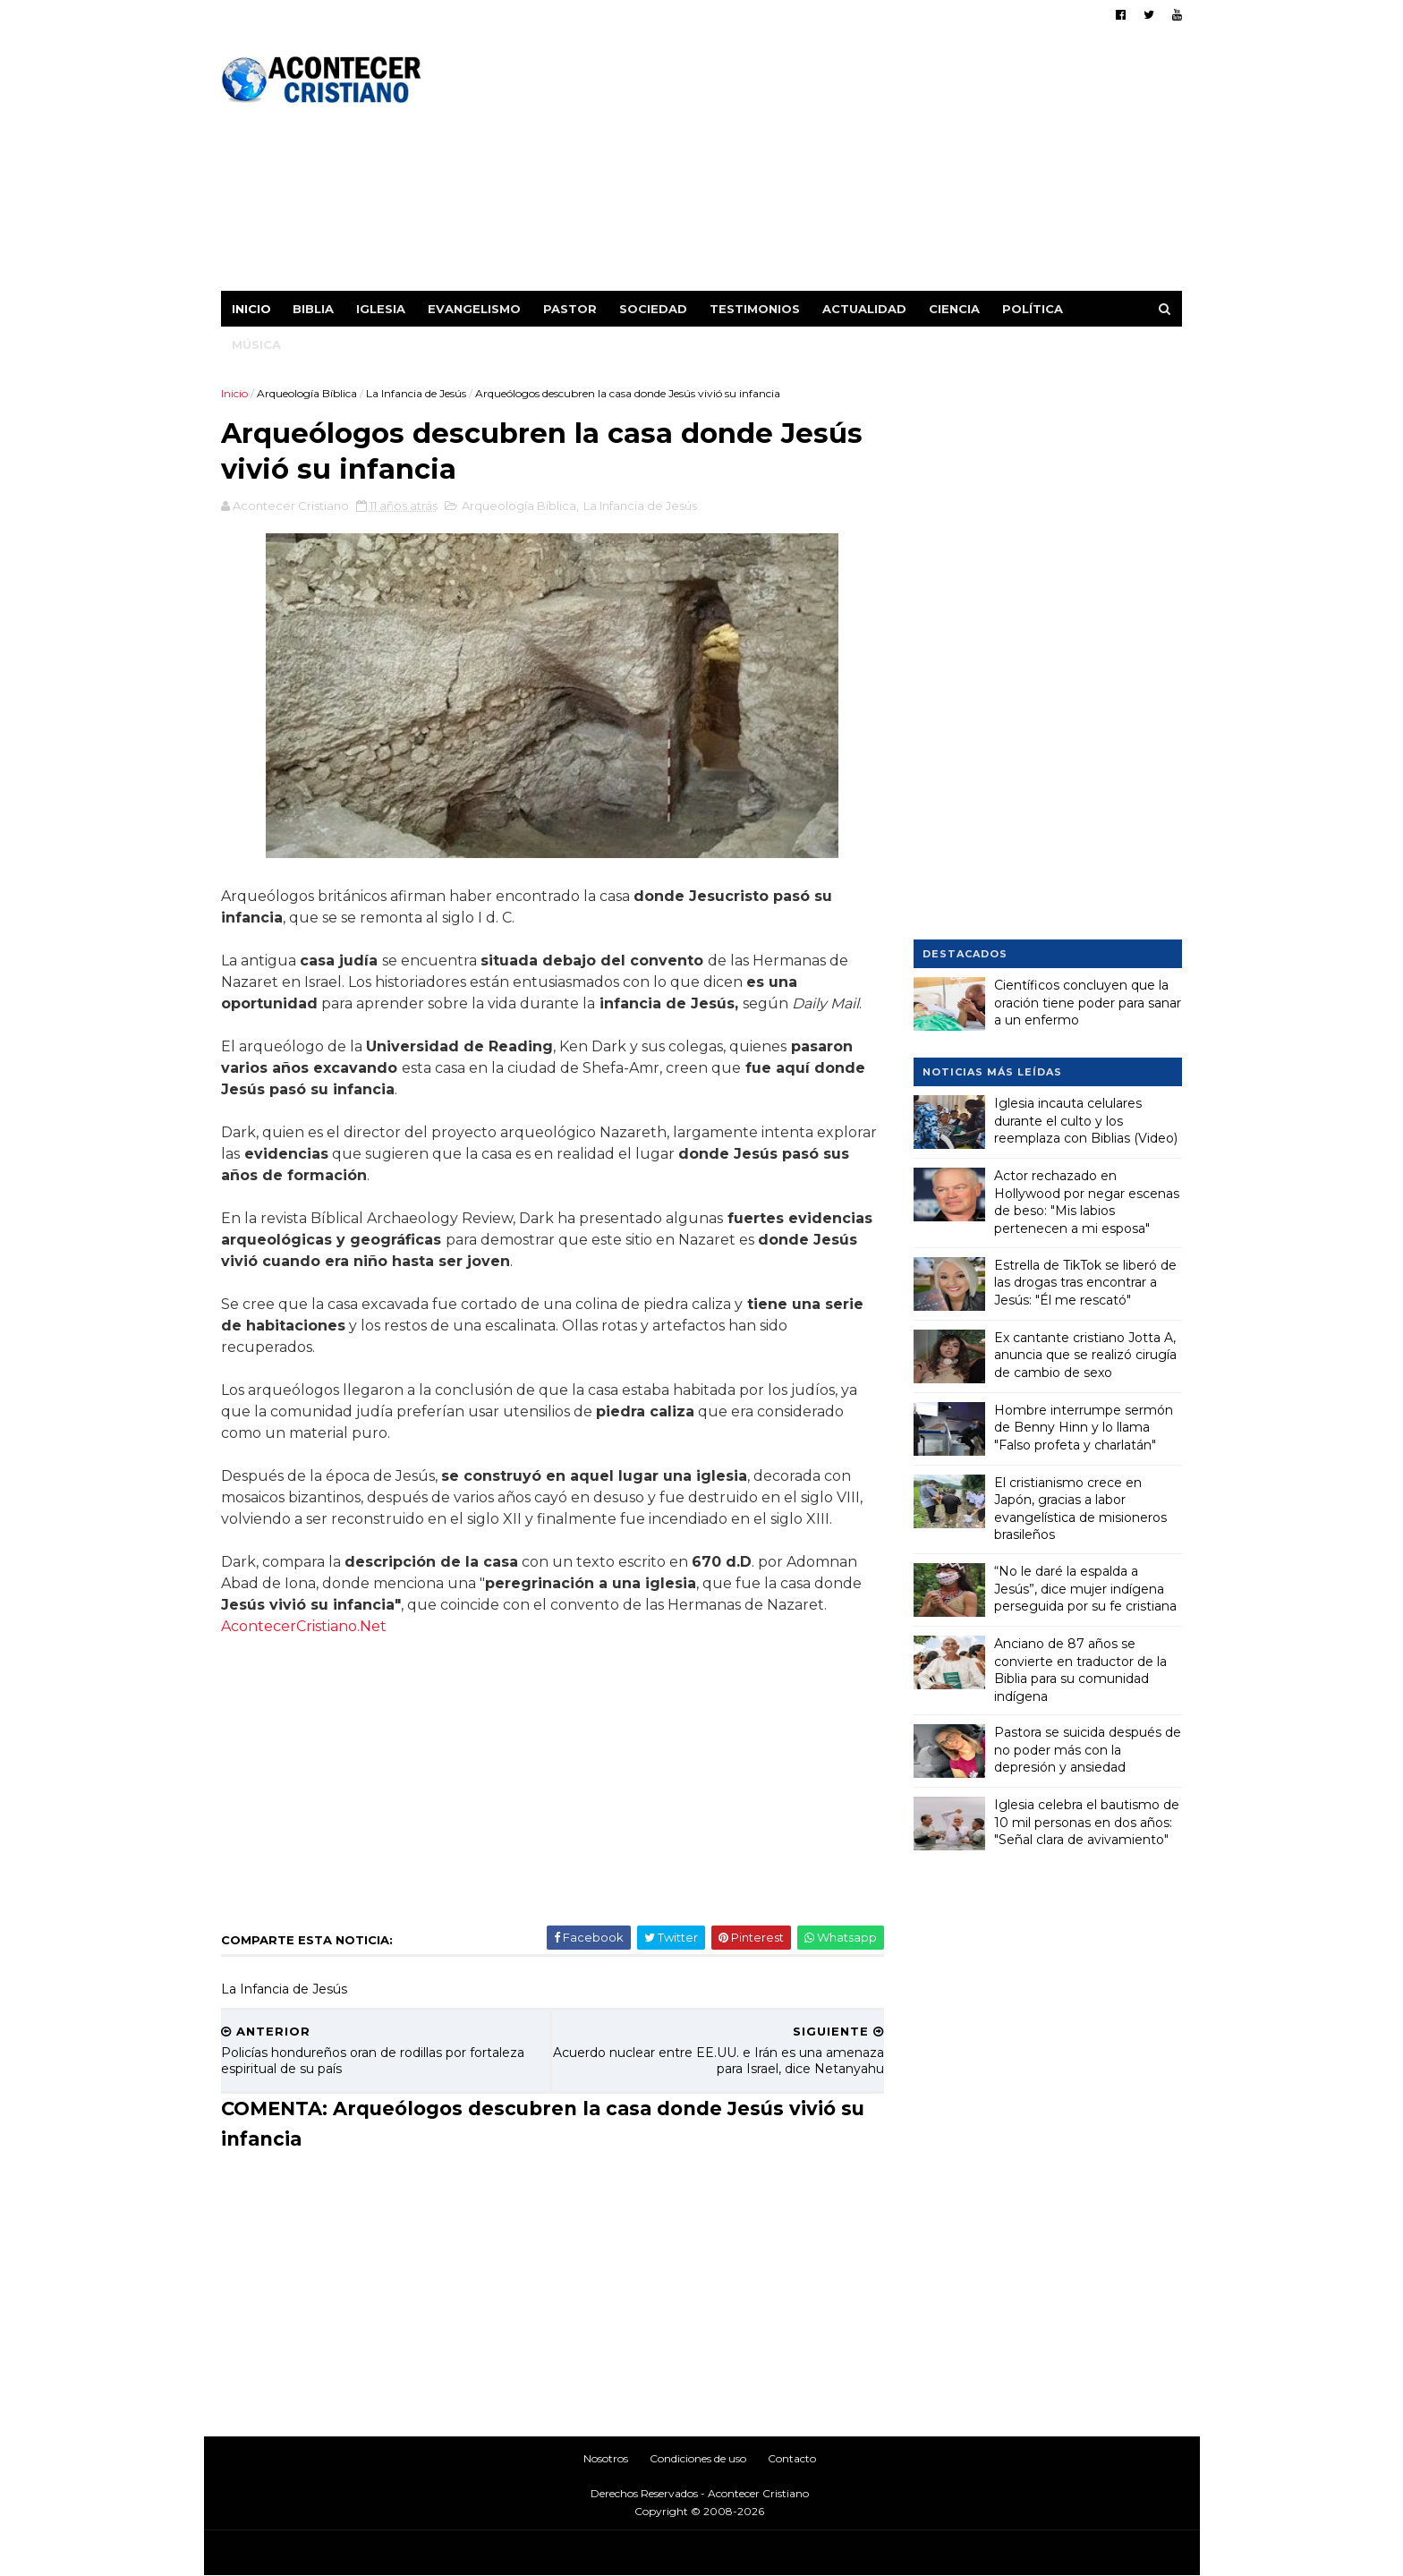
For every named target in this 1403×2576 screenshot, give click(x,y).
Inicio (252, 309)
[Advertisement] (856, 165)
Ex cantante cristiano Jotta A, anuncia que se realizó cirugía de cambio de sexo (1085, 1354)
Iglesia (381, 309)
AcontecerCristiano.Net (304, 1628)
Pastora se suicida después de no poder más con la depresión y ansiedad (1087, 1749)
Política (1033, 309)
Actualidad (865, 309)
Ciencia (955, 309)
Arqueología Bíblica (308, 393)
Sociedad (654, 309)
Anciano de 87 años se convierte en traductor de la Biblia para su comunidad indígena (1080, 1670)
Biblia (314, 309)
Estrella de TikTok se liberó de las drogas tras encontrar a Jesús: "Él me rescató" (1085, 1281)
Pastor (571, 309)
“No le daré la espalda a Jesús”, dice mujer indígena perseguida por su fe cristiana (1085, 1588)
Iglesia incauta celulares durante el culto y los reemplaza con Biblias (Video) (1086, 1120)
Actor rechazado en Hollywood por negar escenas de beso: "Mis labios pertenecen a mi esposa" (1086, 1202)
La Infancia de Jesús (417, 393)
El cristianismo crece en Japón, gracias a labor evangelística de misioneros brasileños (1080, 1508)
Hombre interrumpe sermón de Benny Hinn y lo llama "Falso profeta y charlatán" (1083, 1426)
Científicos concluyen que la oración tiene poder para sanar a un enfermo (1087, 1002)
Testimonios (755, 309)
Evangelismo (475, 309)
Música (257, 344)
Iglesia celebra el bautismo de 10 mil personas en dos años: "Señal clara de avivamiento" (1086, 1822)
